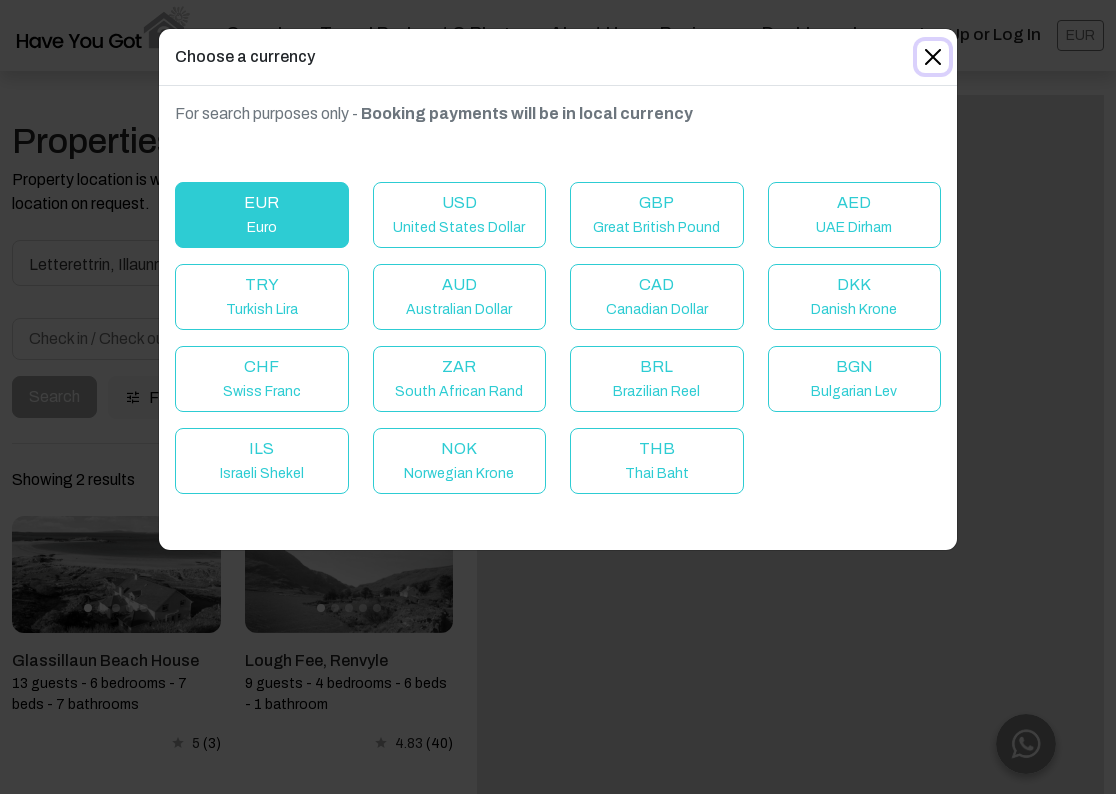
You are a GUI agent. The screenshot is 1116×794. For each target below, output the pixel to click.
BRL (656, 378)
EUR (261, 214)
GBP (656, 214)
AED (854, 214)
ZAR (459, 378)
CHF (262, 378)
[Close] (933, 57)
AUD (459, 296)
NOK (459, 460)
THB (657, 460)
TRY (262, 296)
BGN (854, 378)
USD (459, 214)
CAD (657, 296)
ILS (262, 460)
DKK (854, 296)
